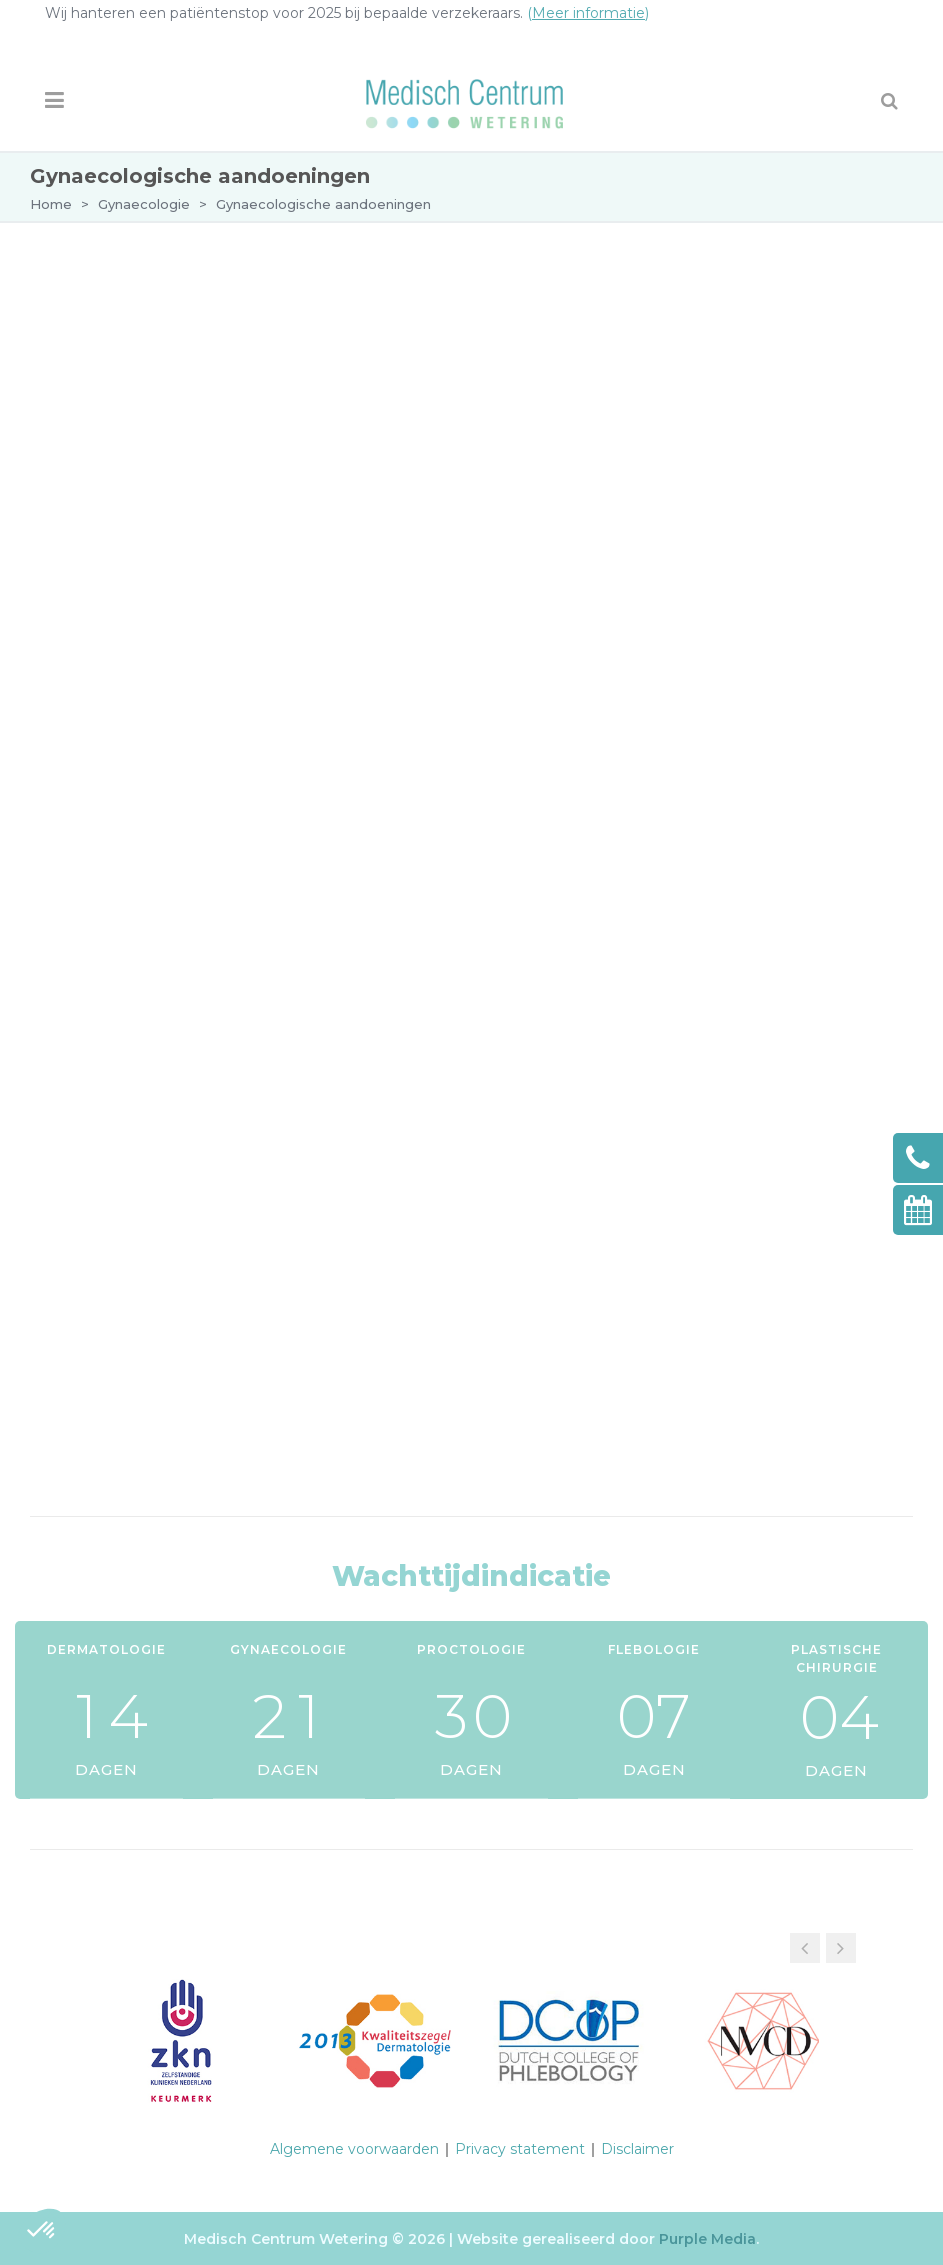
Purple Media (707, 2239)
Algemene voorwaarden (354, 2149)
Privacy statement (520, 2149)
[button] (841, 1948)
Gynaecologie (144, 204)
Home (51, 204)
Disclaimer (637, 2149)
